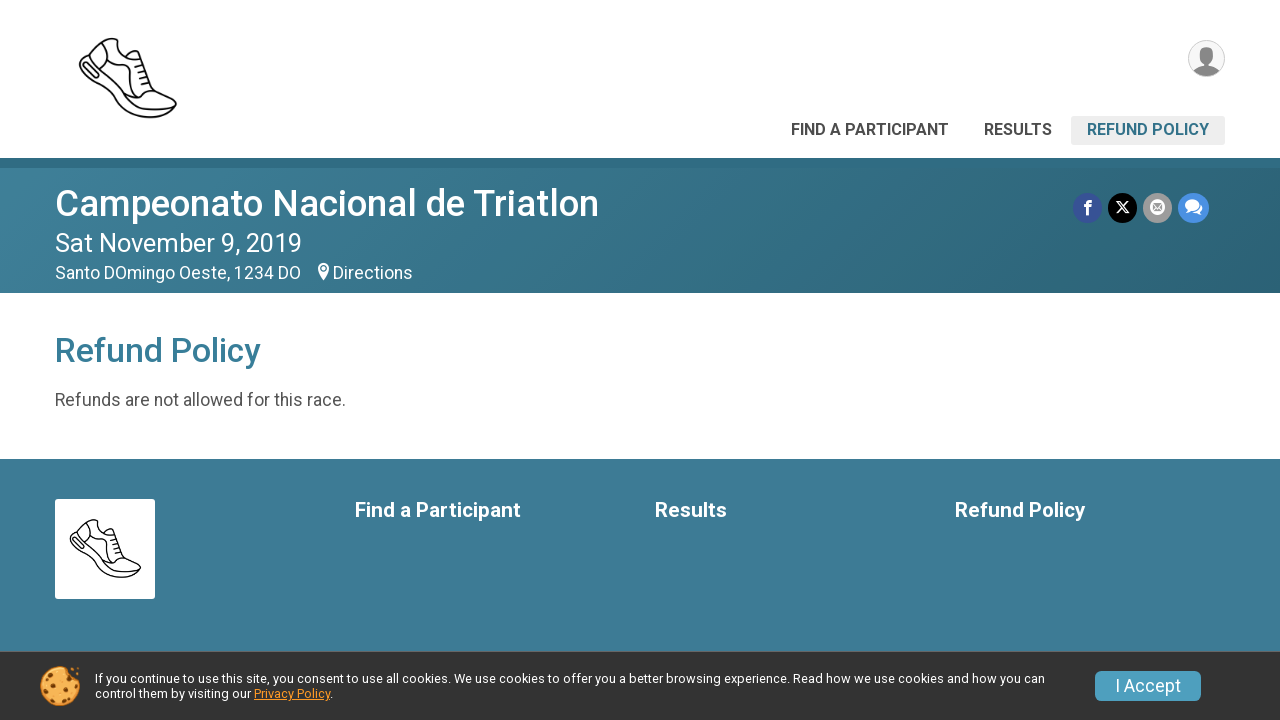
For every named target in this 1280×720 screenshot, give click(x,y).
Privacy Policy (292, 693)
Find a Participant (870, 129)
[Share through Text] (1193, 207)
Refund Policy (1148, 129)
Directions (373, 273)
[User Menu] (1206, 58)
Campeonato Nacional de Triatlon (327, 203)
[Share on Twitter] (1122, 207)
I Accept (1148, 686)
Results (1018, 129)
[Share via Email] (1157, 207)
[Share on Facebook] (1087, 207)
